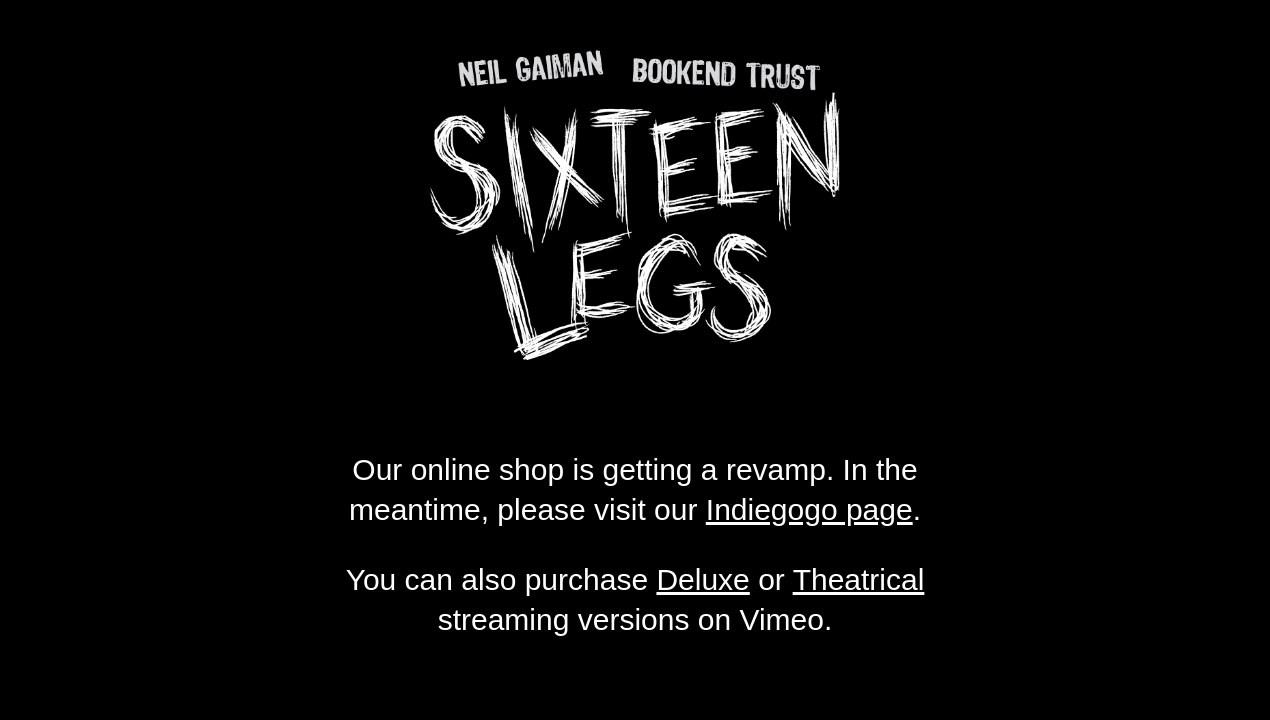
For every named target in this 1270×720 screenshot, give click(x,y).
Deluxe (702, 579)
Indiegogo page (809, 509)
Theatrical (859, 579)
